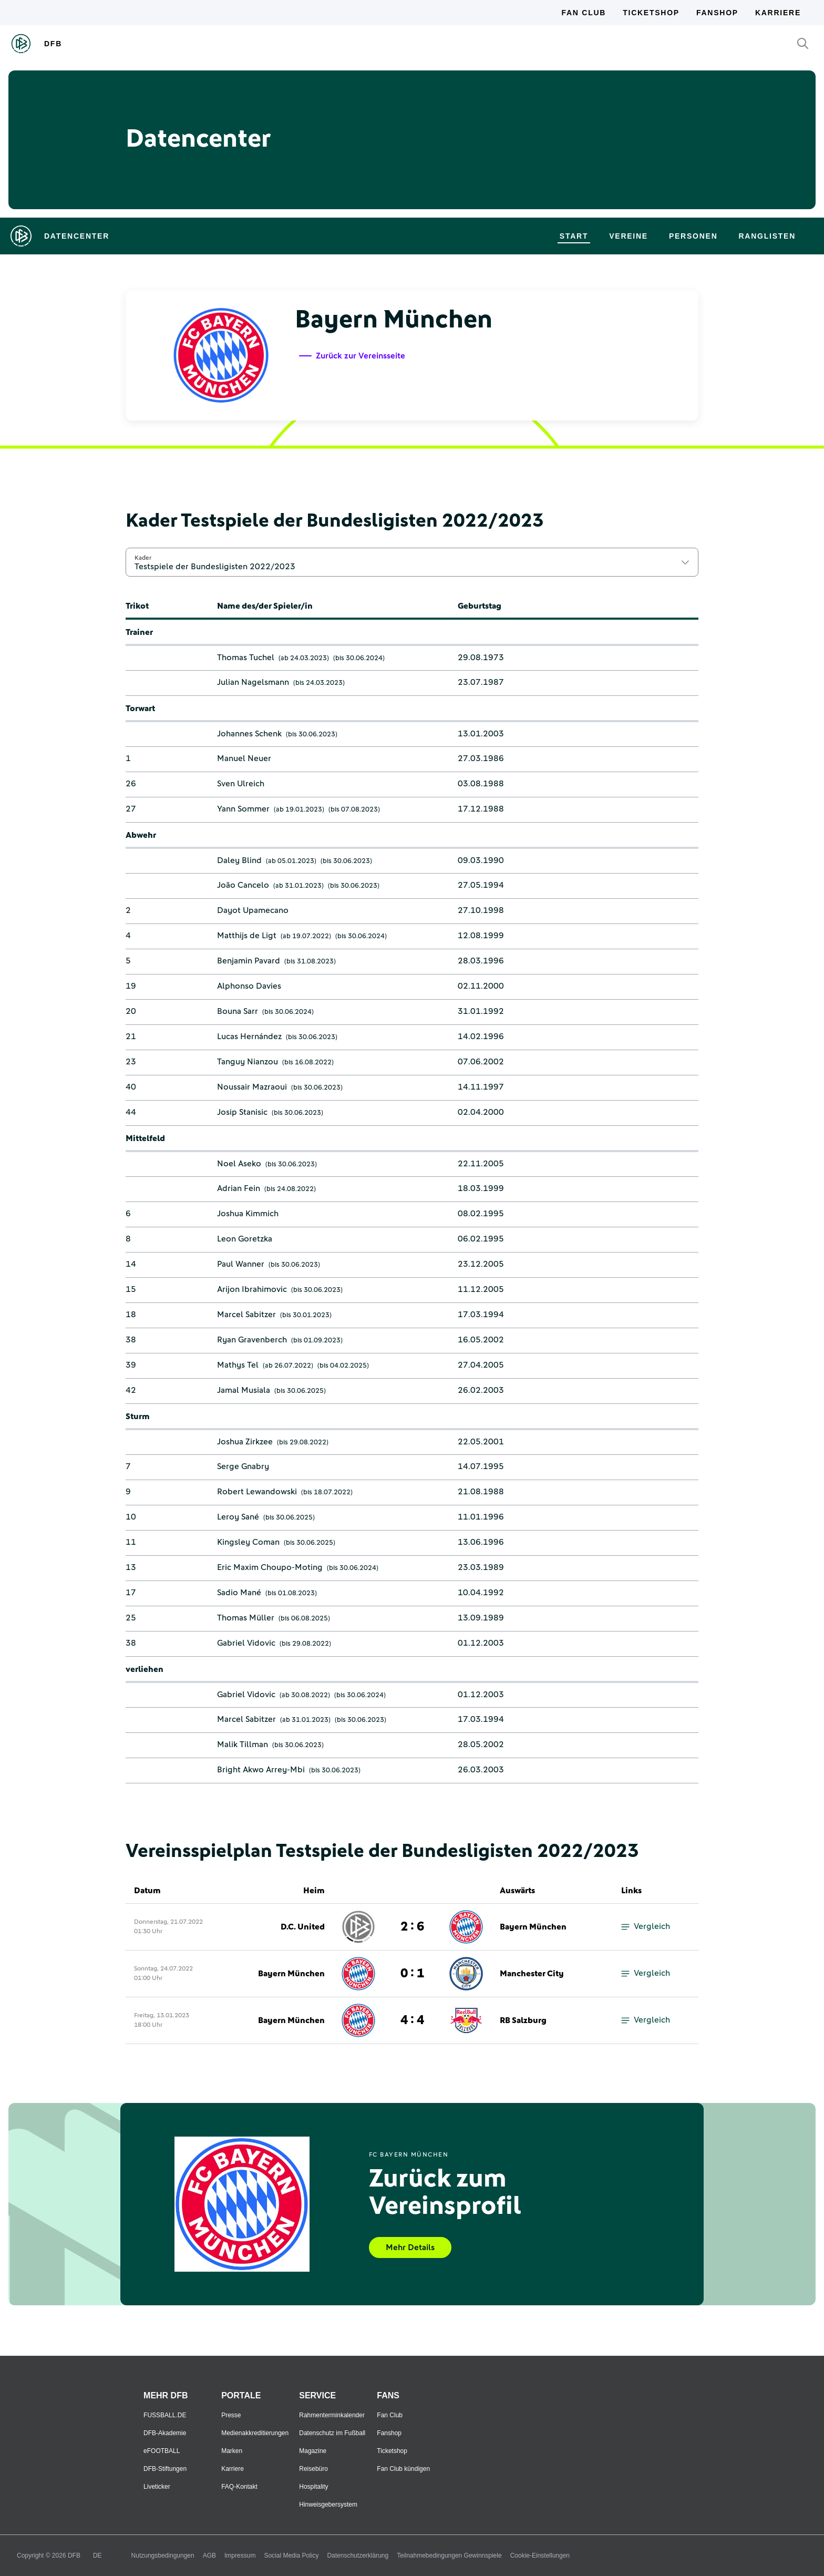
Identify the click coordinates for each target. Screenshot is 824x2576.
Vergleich (645, 1926)
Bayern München (533, 1927)
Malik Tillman (242, 1744)
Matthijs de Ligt (246, 935)
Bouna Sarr (237, 1011)
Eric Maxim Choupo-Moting (270, 1567)
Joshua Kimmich (248, 1213)
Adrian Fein (238, 1188)
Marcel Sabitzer (246, 1314)
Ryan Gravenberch (252, 1340)
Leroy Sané (238, 1517)
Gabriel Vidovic (246, 1643)
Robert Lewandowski (257, 1491)
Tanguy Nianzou (247, 1062)
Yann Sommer (243, 809)
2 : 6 (412, 1927)
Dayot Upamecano (253, 910)
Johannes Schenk (249, 734)
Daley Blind (239, 860)
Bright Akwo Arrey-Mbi (261, 1770)
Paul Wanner (240, 1264)
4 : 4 (412, 2020)
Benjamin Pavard (248, 961)
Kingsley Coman (248, 1542)
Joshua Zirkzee (245, 1442)
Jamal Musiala (243, 1390)
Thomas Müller (245, 1618)
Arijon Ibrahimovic (252, 1289)
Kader (143, 558)
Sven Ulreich (240, 783)
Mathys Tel (238, 1365)
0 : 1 (412, 1973)
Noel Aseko (239, 1163)
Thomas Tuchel (245, 657)
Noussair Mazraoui (252, 1087)
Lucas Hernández (249, 1036)
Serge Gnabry (243, 1466)
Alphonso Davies (249, 986)
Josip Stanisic (242, 1112)
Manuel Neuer (244, 758)
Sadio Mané (239, 1592)
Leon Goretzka (244, 1239)
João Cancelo (243, 885)
